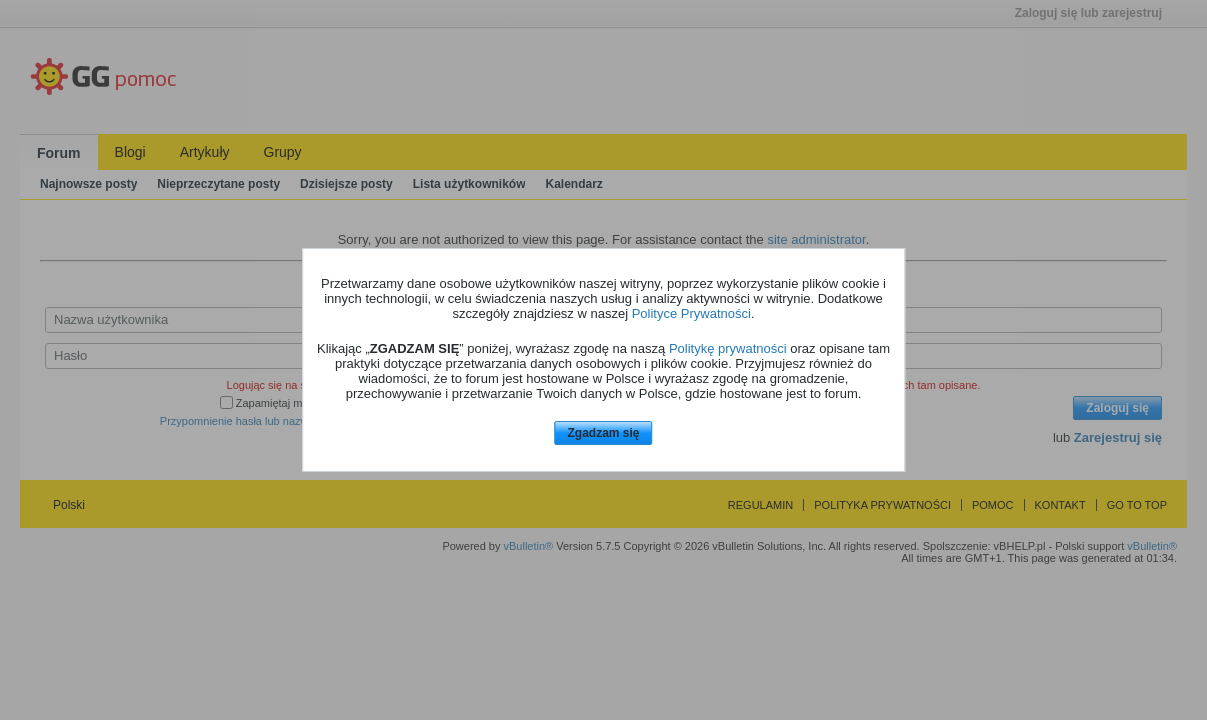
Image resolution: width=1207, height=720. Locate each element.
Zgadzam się (603, 433)
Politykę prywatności (728, 348)
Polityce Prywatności (691, 313)
